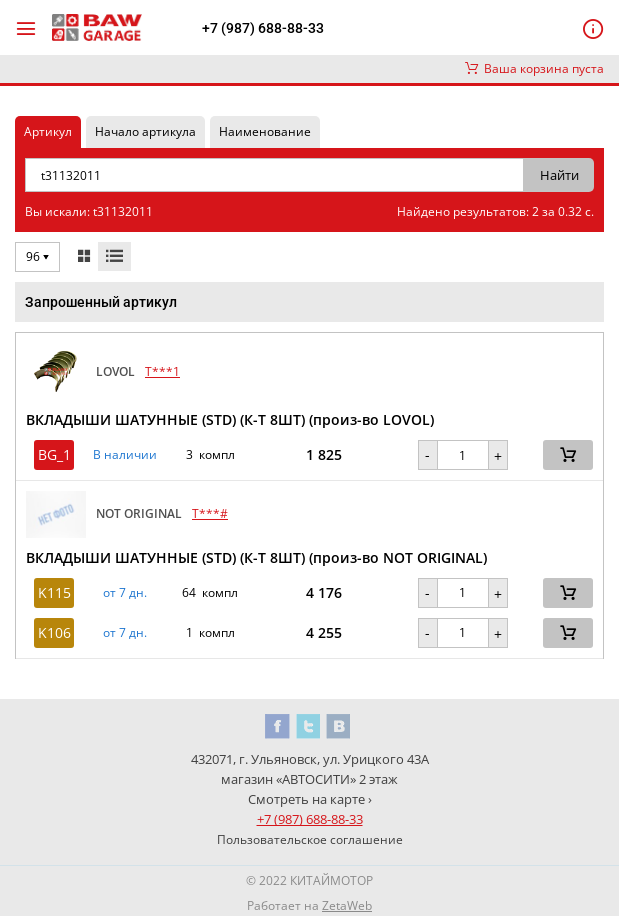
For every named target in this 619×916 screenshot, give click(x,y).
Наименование (265, 131)
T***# (210, 513)
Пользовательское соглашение (310, 839)
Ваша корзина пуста (534, 68)
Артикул (48, 131)
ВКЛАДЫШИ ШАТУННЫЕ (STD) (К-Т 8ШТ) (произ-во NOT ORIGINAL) (256, 557)
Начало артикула (145, 131)
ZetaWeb (347, 905)
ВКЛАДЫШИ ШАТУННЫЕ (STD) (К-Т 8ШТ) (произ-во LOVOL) (230, 419)
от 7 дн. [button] (125, 593)
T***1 (162, 371)
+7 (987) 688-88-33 (263, 28)
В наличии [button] (125, 455)
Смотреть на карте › (310, 799)
